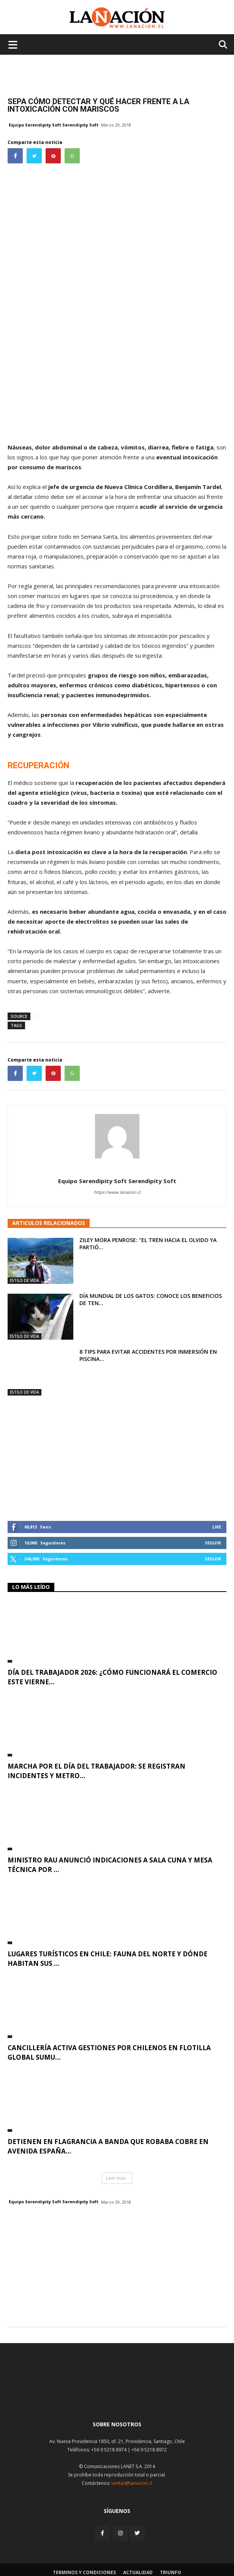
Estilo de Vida (24, 1280)
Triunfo (170, 2572)
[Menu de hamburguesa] (13, 44)
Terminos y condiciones (84, 2572)
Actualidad (138, 2572)
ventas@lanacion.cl (131, 2483)
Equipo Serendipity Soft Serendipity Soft (53, 125)
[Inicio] (117, 2396)
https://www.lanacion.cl (117, 1192)
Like (216, 1527)
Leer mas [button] (116, 2178)
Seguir (213, 1543)
